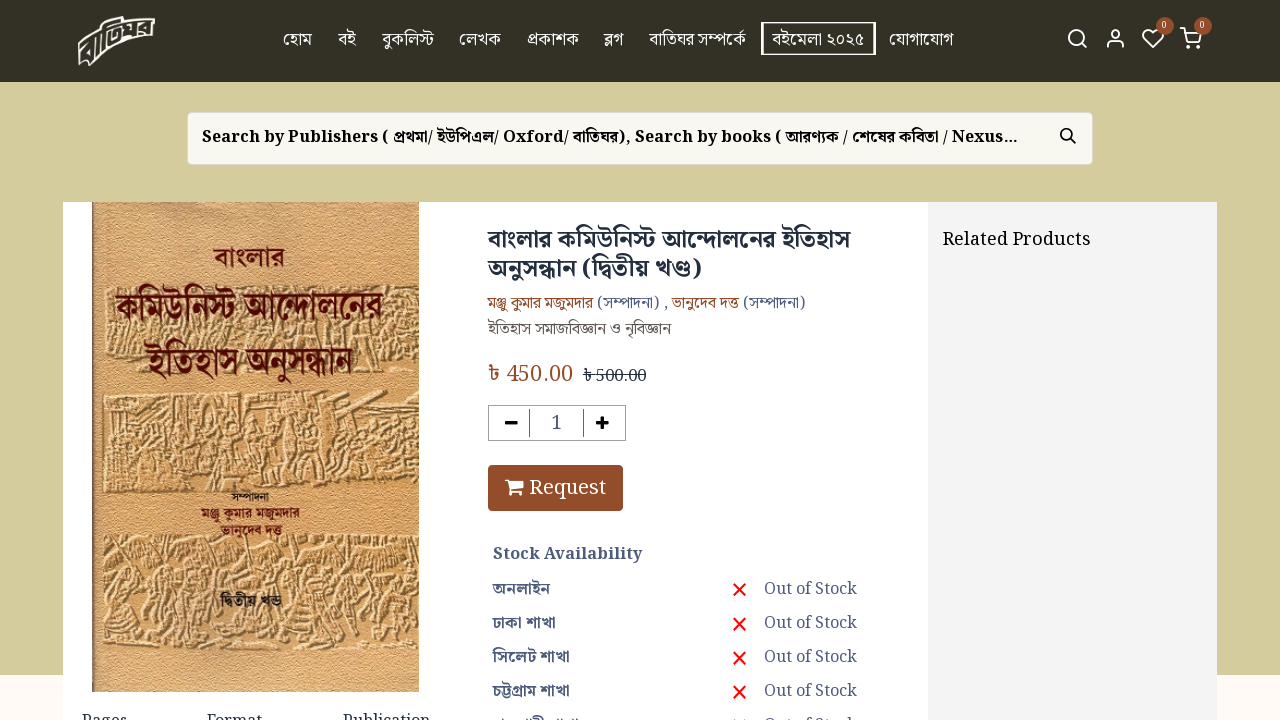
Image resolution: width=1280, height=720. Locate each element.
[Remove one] (511, 423)
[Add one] (602, 423)
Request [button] (555, 488)
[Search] (1077, 41)
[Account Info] (1115, 41)
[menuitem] (298, 41)
